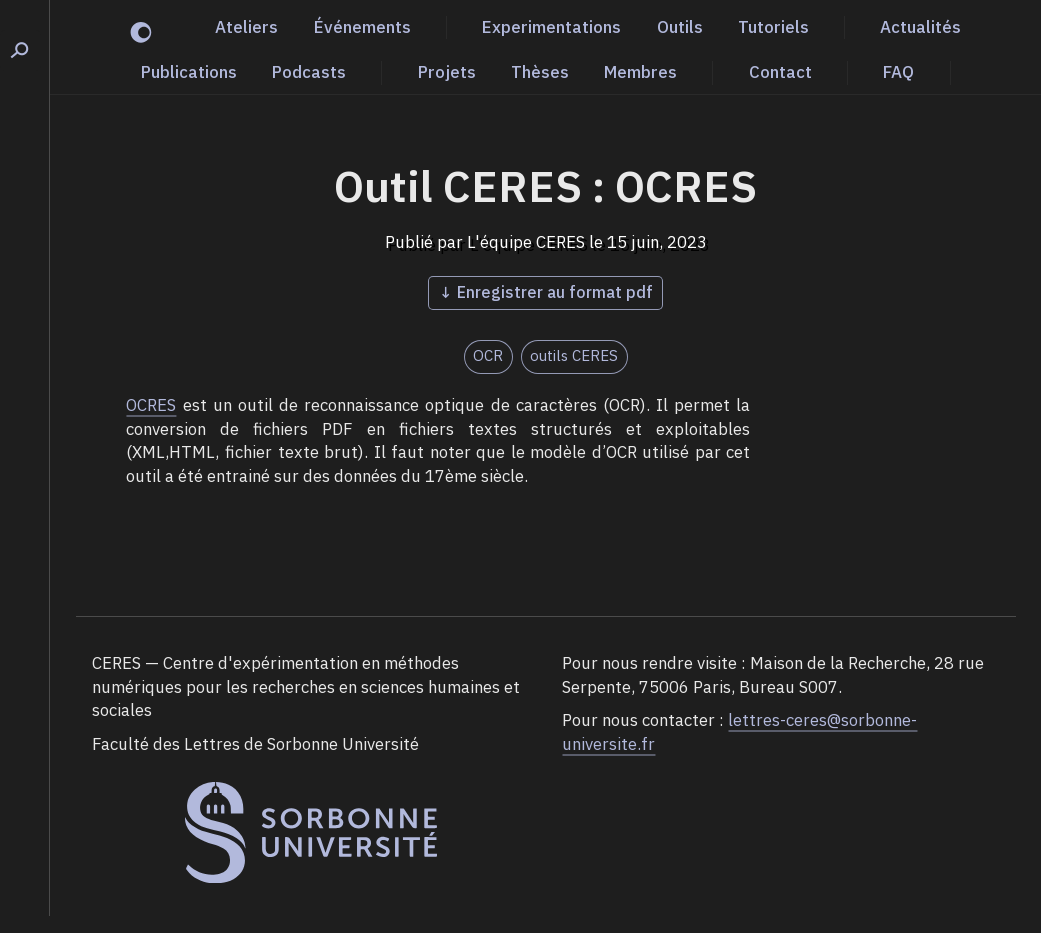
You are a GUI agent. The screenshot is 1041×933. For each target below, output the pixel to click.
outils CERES (574, 355)
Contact (780, 72)
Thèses (540, 72)
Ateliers (246, 27)
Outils (680, 27)
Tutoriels (773, 27)
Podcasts (309, 72)
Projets (447, 72)
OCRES (151, 405)
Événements (362, 27)
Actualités (920, 27)
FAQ (898, 72)
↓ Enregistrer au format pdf (546, 292)
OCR (488, 355)
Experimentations (551, 27)
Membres (640, 72)
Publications (189, 72)
